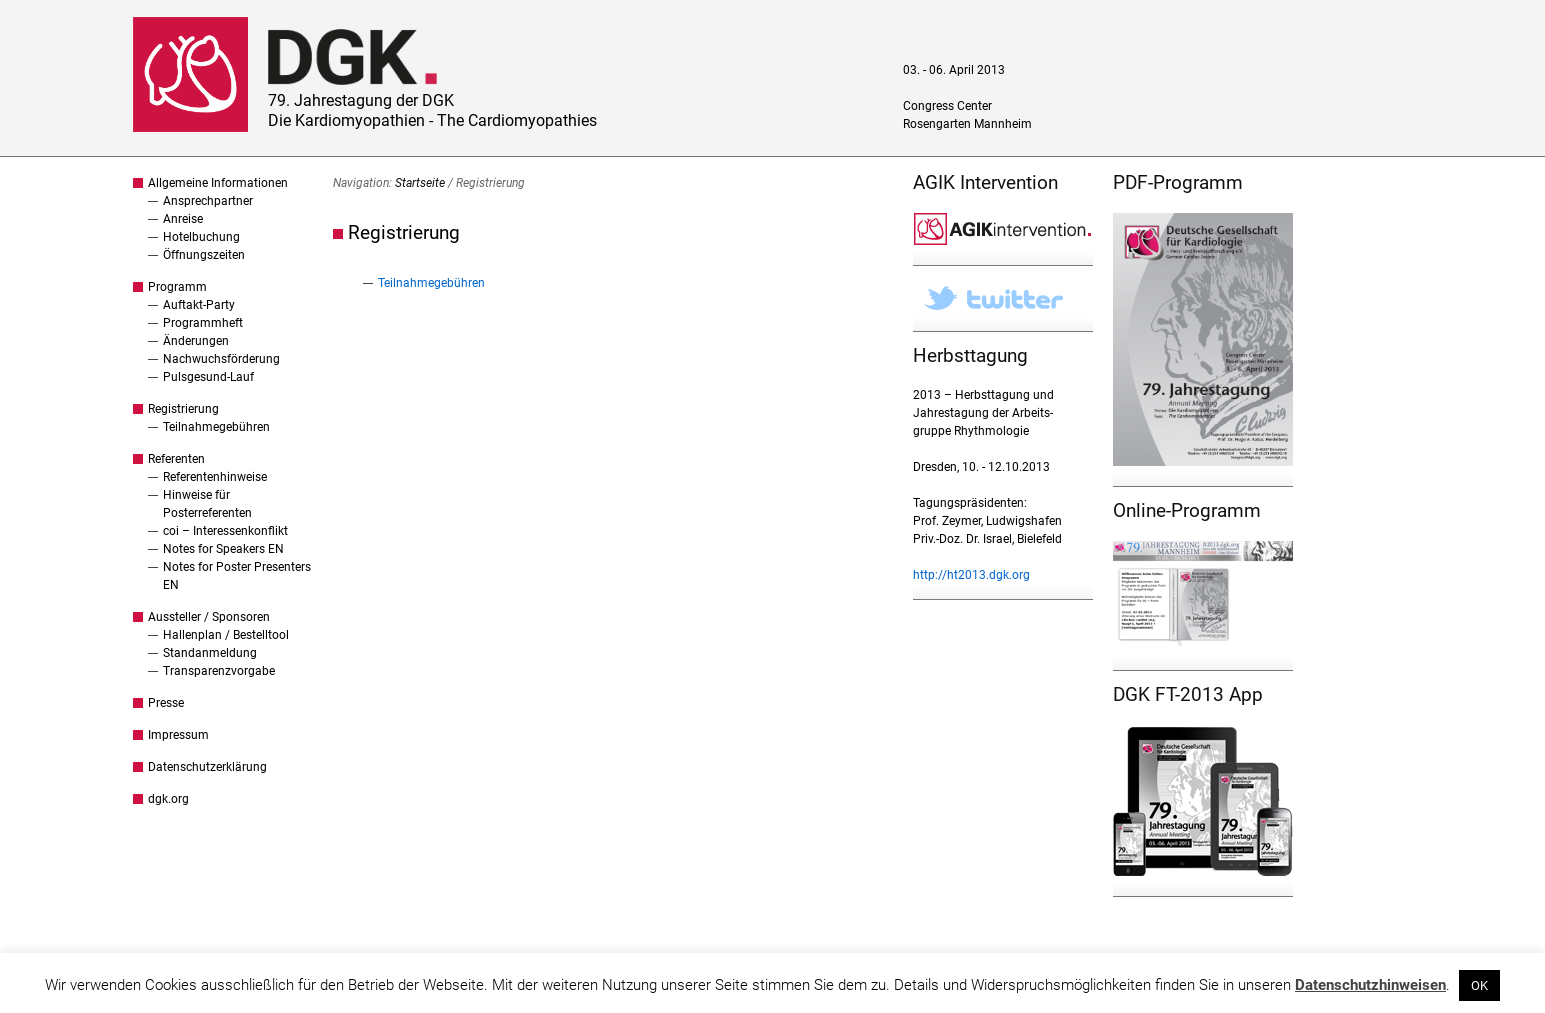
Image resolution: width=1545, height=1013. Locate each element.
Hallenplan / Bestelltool (226, 635)
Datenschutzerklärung (207, 767)
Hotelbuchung (201, 237)
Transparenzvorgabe (219, 671)
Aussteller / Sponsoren (209, 617)
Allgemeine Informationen (218, 183)
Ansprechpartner (208, 201)
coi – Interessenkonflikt (225, 531)
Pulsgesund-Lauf (208, 377)
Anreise (183, 219)
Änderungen (196, 341)
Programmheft (203, 323)
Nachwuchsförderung (221, 359)
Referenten (176, 459)
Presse (166, 703)
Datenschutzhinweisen (1370, 985)
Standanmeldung (210, 653)
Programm (177, 287)
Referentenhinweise (215, 477)
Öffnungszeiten (204, 255)
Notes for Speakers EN (223, 549)
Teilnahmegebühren (216, 427)
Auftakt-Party (199, 305)
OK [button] (1479, 985)
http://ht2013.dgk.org (971, 575)
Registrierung (183, 409)
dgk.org (168, 799)
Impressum (178, 735)
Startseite (420, 183)
